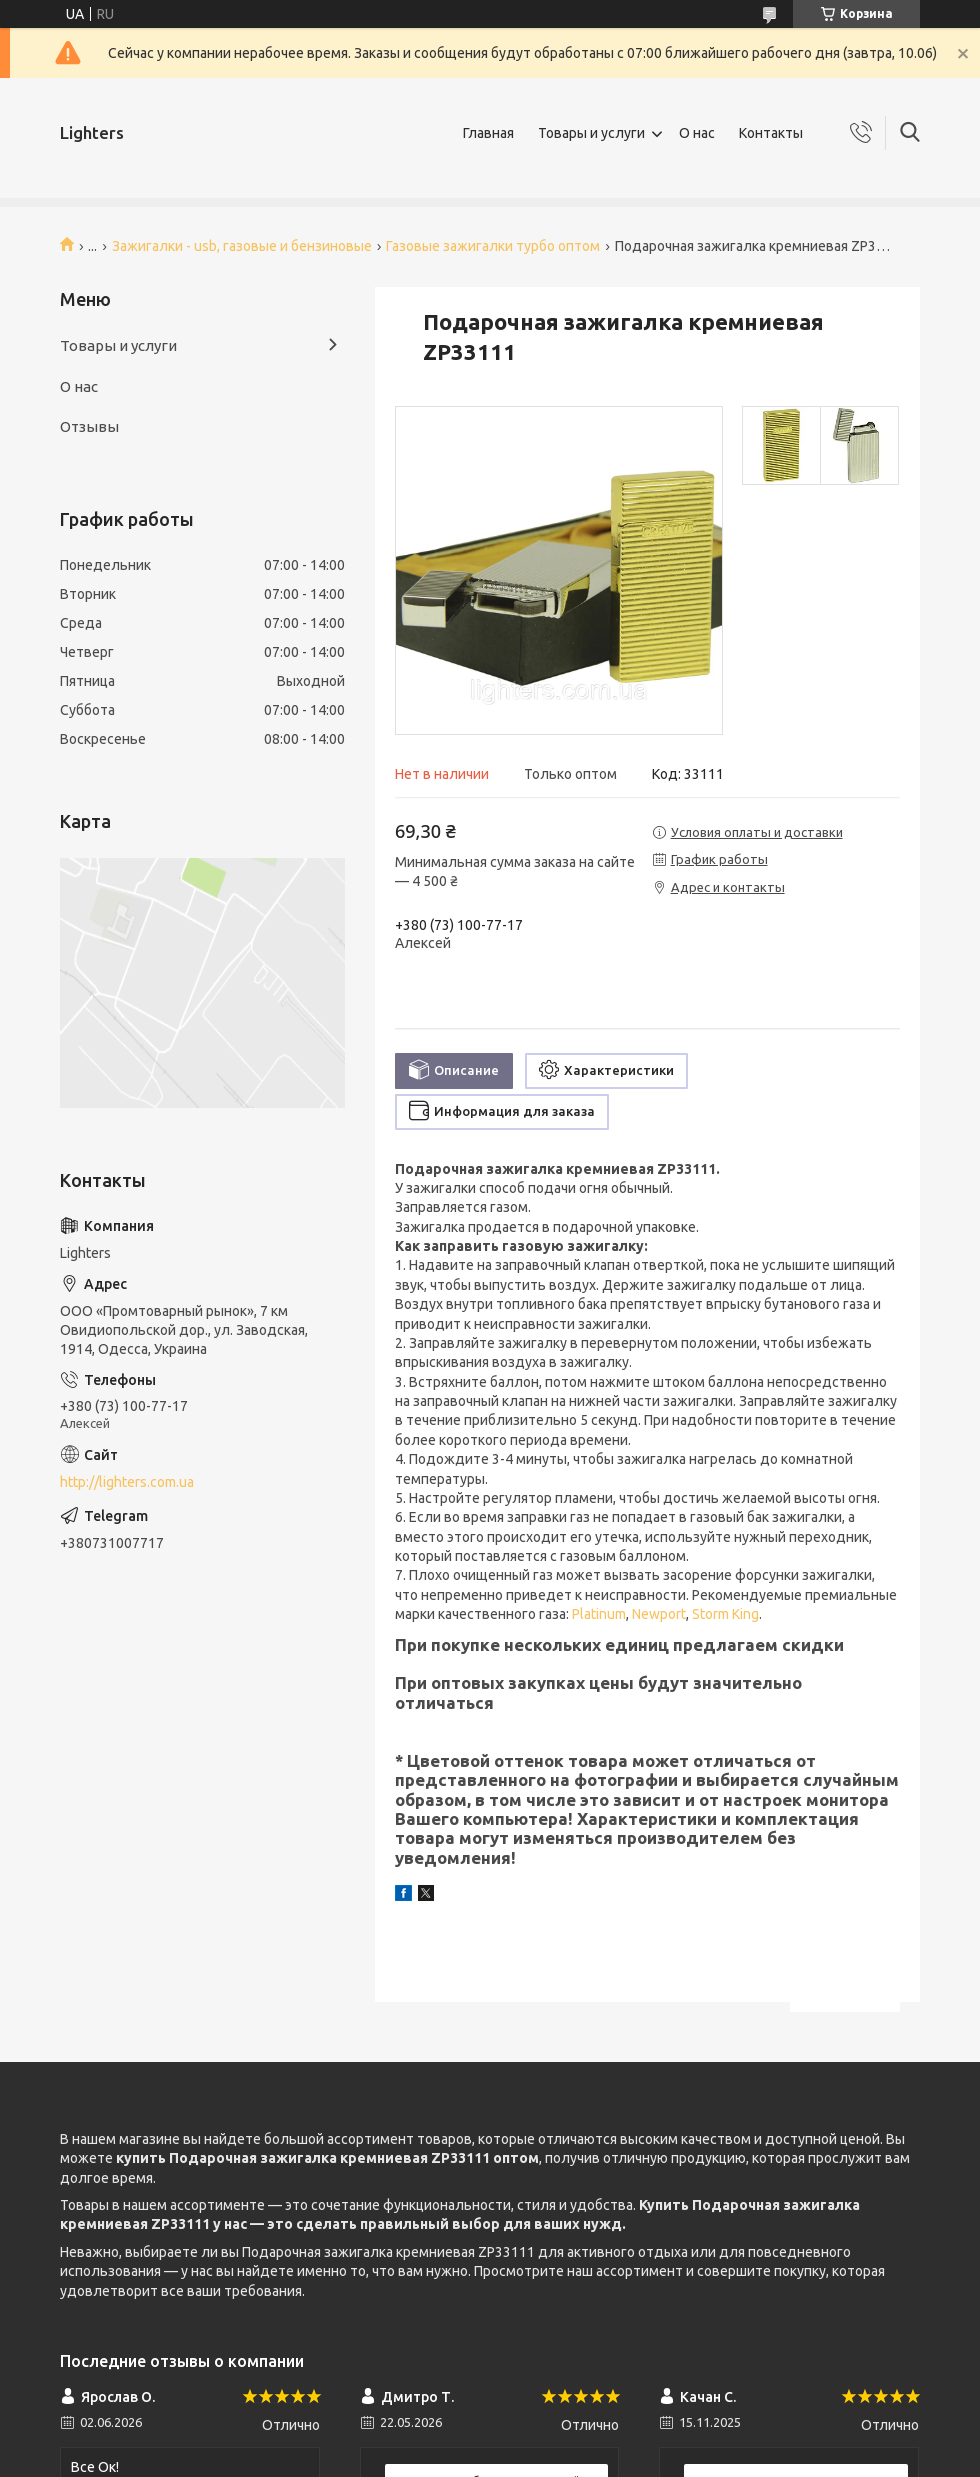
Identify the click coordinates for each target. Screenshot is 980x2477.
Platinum (599, 1614)
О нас (697, 133)
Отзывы (89, 426)
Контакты (771, 133)
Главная (488, 133)
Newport (659, 1614)
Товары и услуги (591, 133)
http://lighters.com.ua (127, 1482)
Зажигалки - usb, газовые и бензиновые (242, 246)
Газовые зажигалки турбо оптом (493, 246)
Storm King (725, 1614)
